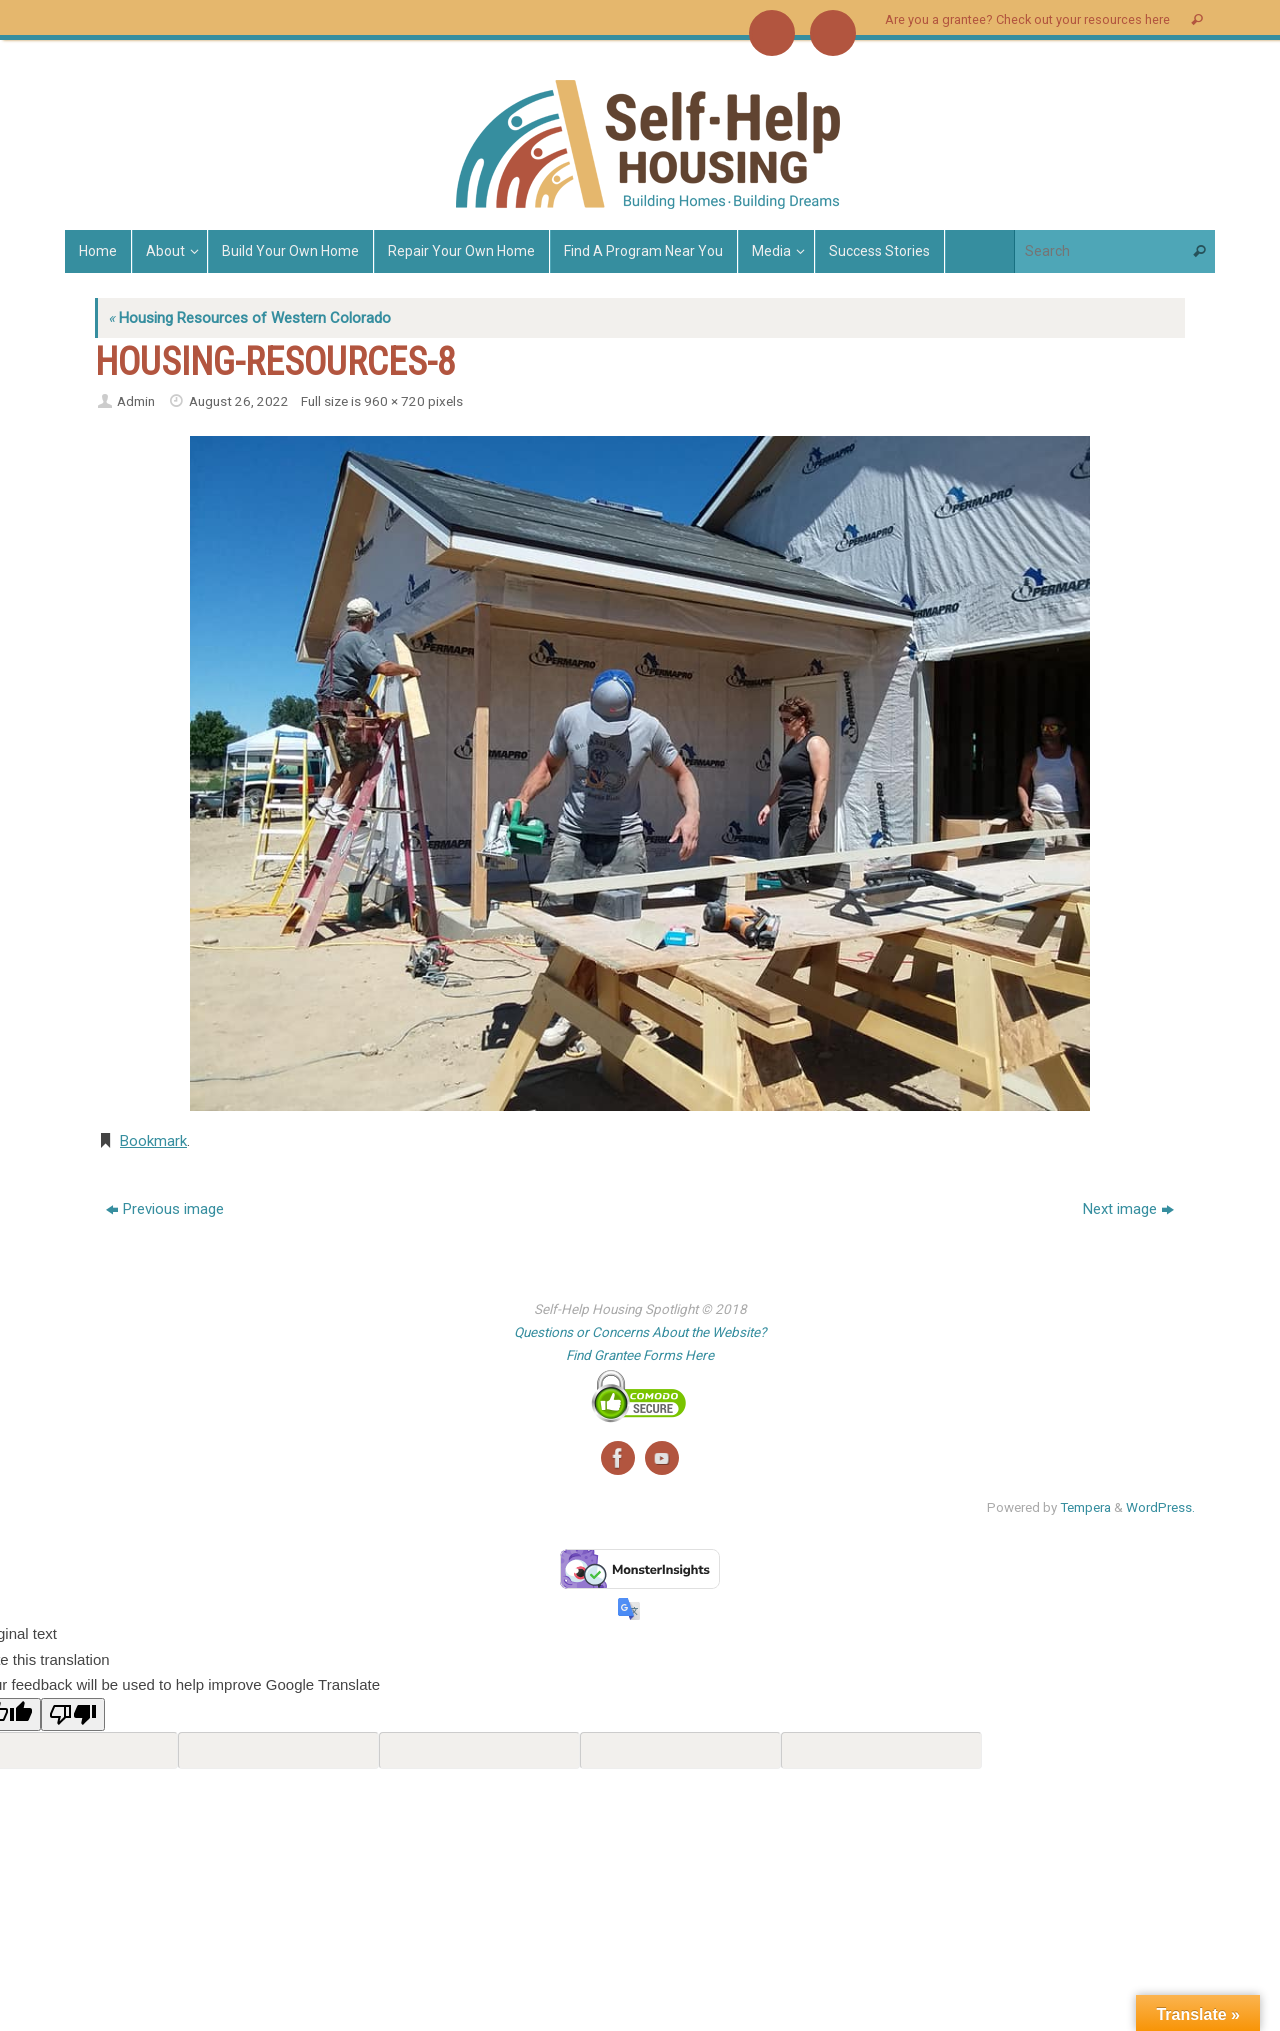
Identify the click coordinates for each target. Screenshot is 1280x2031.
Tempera (1085, 1507)
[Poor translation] (73, 1714)
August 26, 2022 (239, 401)
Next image (1128, 1209)
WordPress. (1160, 1507)
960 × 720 (394, 401)
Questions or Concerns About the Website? (640, 1332)
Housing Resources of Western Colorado (249, 318)
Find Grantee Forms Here (640, 1355)
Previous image (165, 1209)
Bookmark (153, 1141)
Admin (136, 401)
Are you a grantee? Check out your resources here (1027, 19)
